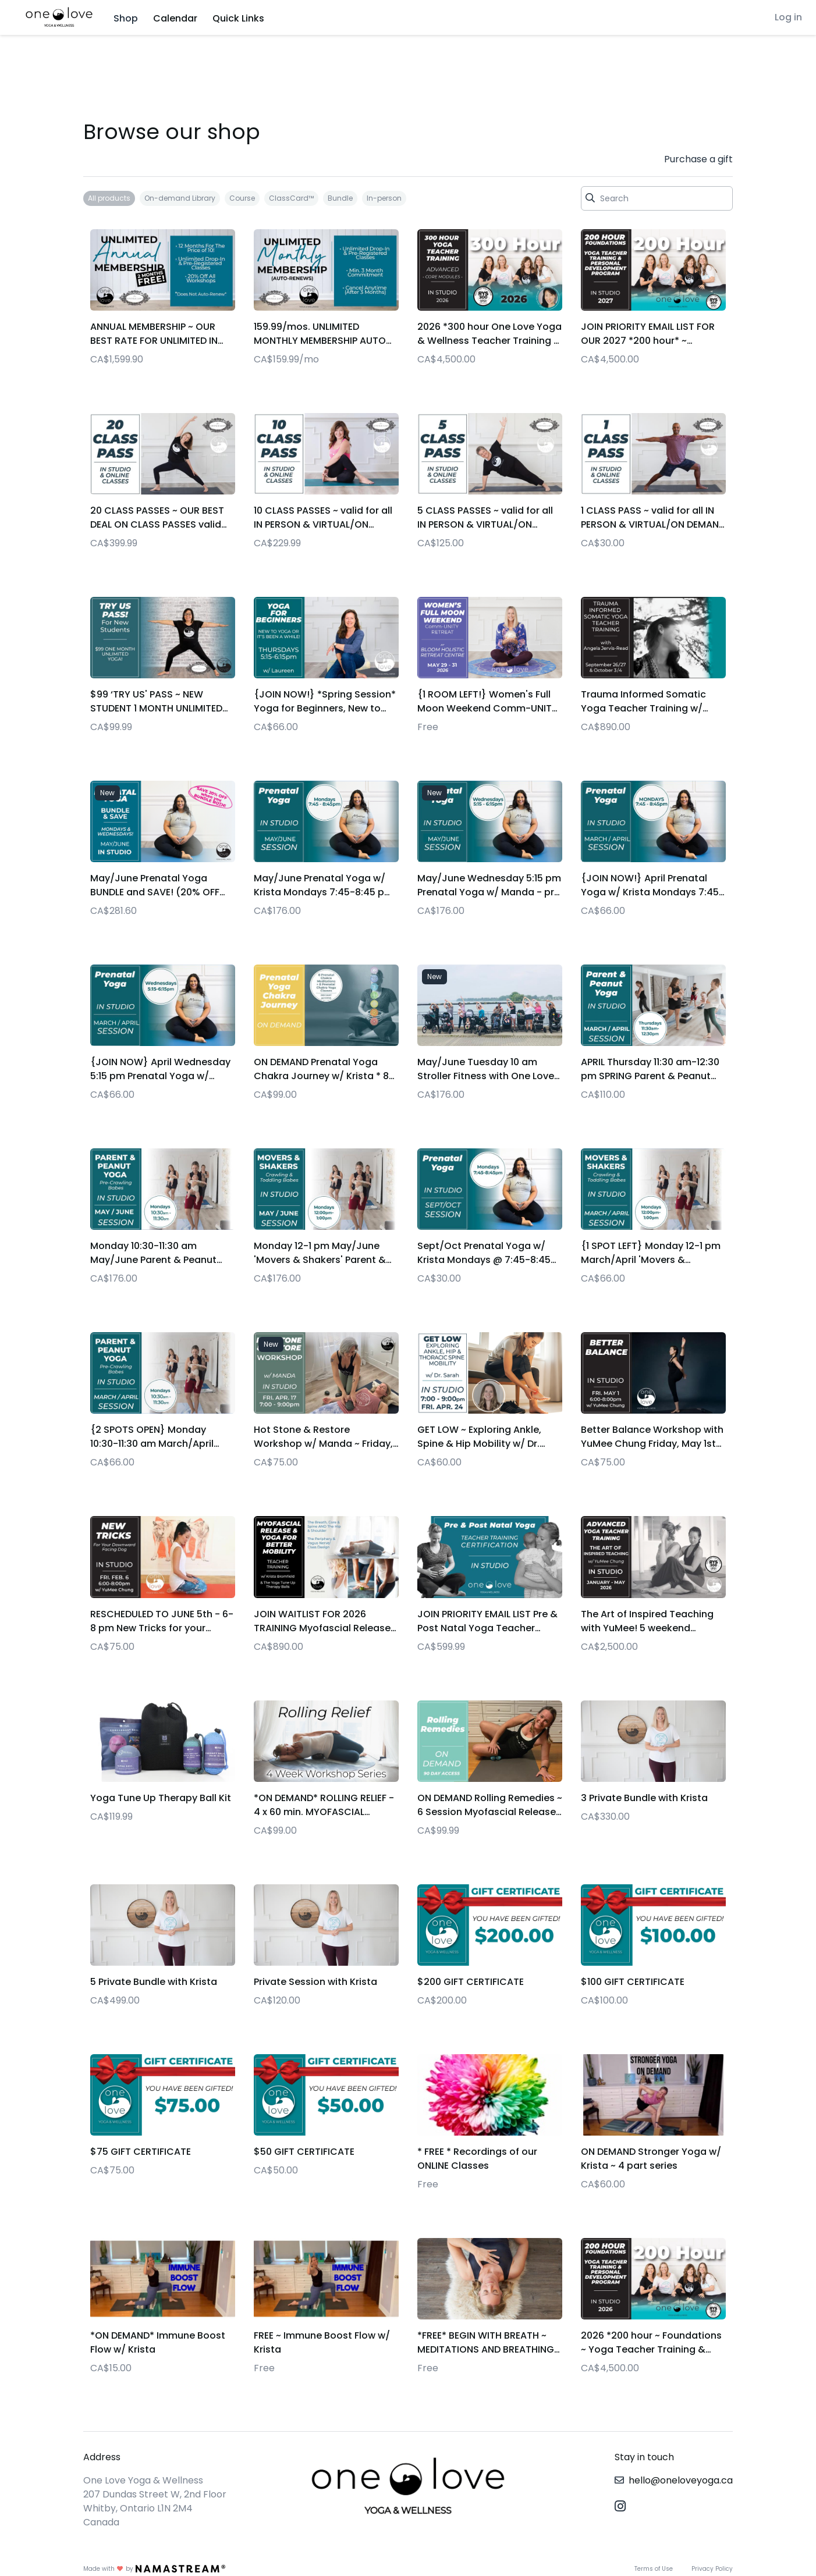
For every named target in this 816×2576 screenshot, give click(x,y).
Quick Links (238, 18)
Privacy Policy (712, 2568)
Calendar (175, 18)
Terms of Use (653, 2568)
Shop (125, 18)
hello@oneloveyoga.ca (681, 2480)
